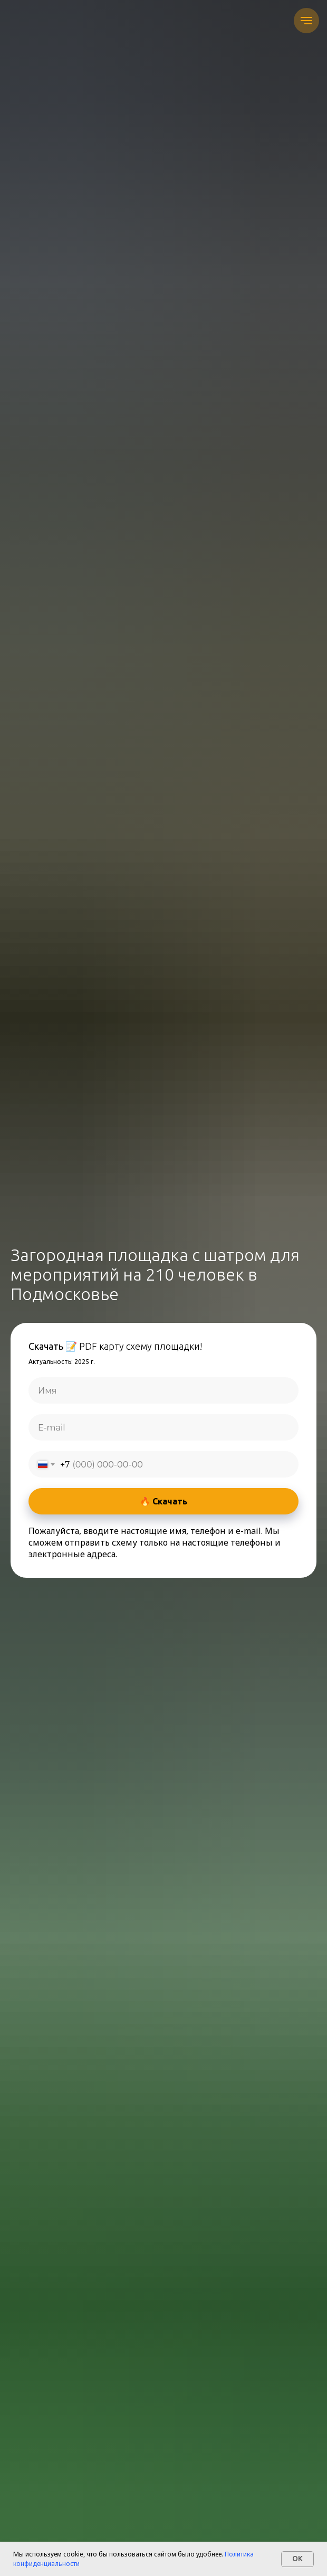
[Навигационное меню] (306, 20)
